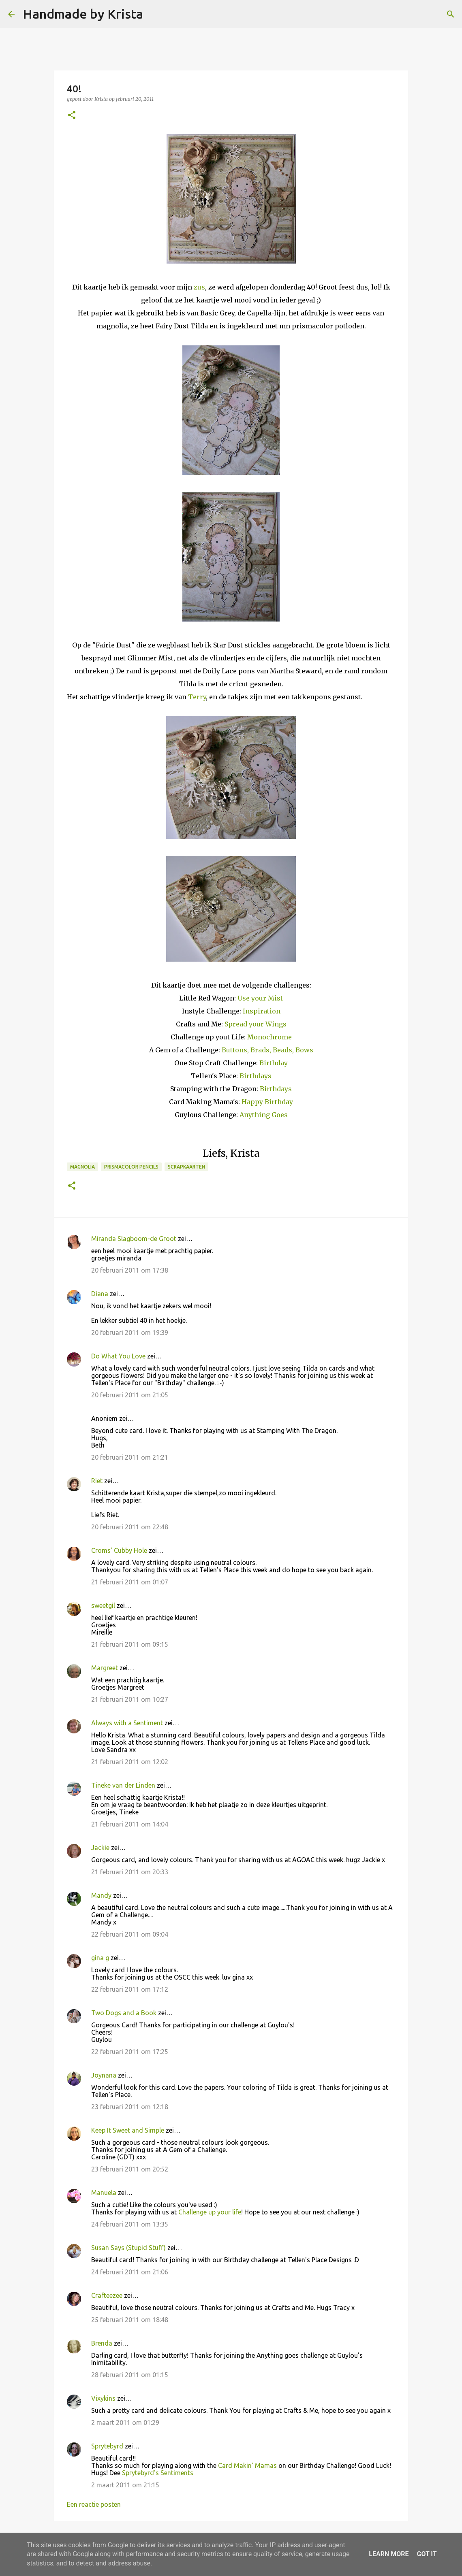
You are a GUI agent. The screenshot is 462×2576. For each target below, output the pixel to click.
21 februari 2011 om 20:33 (129, 1872)
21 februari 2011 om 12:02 (129, 1761)
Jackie (100, 1847)
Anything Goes (264, 1115)
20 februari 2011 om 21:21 (129, 1457)
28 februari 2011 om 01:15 (129, 2374)
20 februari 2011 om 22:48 (129, 1527)
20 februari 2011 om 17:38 (129, 1270)
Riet (97, 1480)
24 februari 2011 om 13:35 (129, 2224)
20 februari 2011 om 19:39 (129, 1332)
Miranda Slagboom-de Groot (133, 1238)
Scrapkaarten (186, 1166)
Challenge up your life (209, 2212)
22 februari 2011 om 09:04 (129, 1934)
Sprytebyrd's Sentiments (157, 2472)
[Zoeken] (154, 14)
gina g (100, 1957)
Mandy (101, 1895)
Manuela (103, 2192)
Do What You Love (118, 1356)
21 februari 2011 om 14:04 (129, 1824)
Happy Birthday (267, 1102)
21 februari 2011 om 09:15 (129, 1644)
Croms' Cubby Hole (119, 1550)
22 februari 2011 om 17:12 (129, 1989)
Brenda (101, 2343)
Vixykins (103, 2398)
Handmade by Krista (83, 13)
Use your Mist (260, 998)
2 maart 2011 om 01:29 (125, 2422)
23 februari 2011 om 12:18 (129, 2106)
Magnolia (82, 1166)
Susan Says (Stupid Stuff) (128, 2247)
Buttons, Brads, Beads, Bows (267, 1050)
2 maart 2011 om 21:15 (125, 2485)
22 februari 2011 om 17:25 (129, 2051)
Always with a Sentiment (127, 1723)
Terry (197, 697)
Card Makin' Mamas (247, 2465)
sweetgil (103, 1605)
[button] (72, 115)
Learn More (389, 2554)
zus (199, 287)
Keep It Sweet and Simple (127, 2130)
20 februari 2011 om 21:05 (129, 1395)
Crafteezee (106, 2295)
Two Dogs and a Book (123, 2012)
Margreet (104, 1667)
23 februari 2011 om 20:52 (129, 2169)
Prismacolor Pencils (131, 1166)
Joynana (103, 2075)
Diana (99, 1293)
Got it (426, 2554)
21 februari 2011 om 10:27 (129, 1699)
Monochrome (269, 1037)
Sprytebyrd (107, 2446)
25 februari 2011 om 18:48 (129, 2319)
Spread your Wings (256, 1024)
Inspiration (261, 1011)
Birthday (273, 1063)
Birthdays (256, 1076)
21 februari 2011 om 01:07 (129, 1582)
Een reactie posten (94, 2504)
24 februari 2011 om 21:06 (129, 2272)
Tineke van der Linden (123, 1785)
